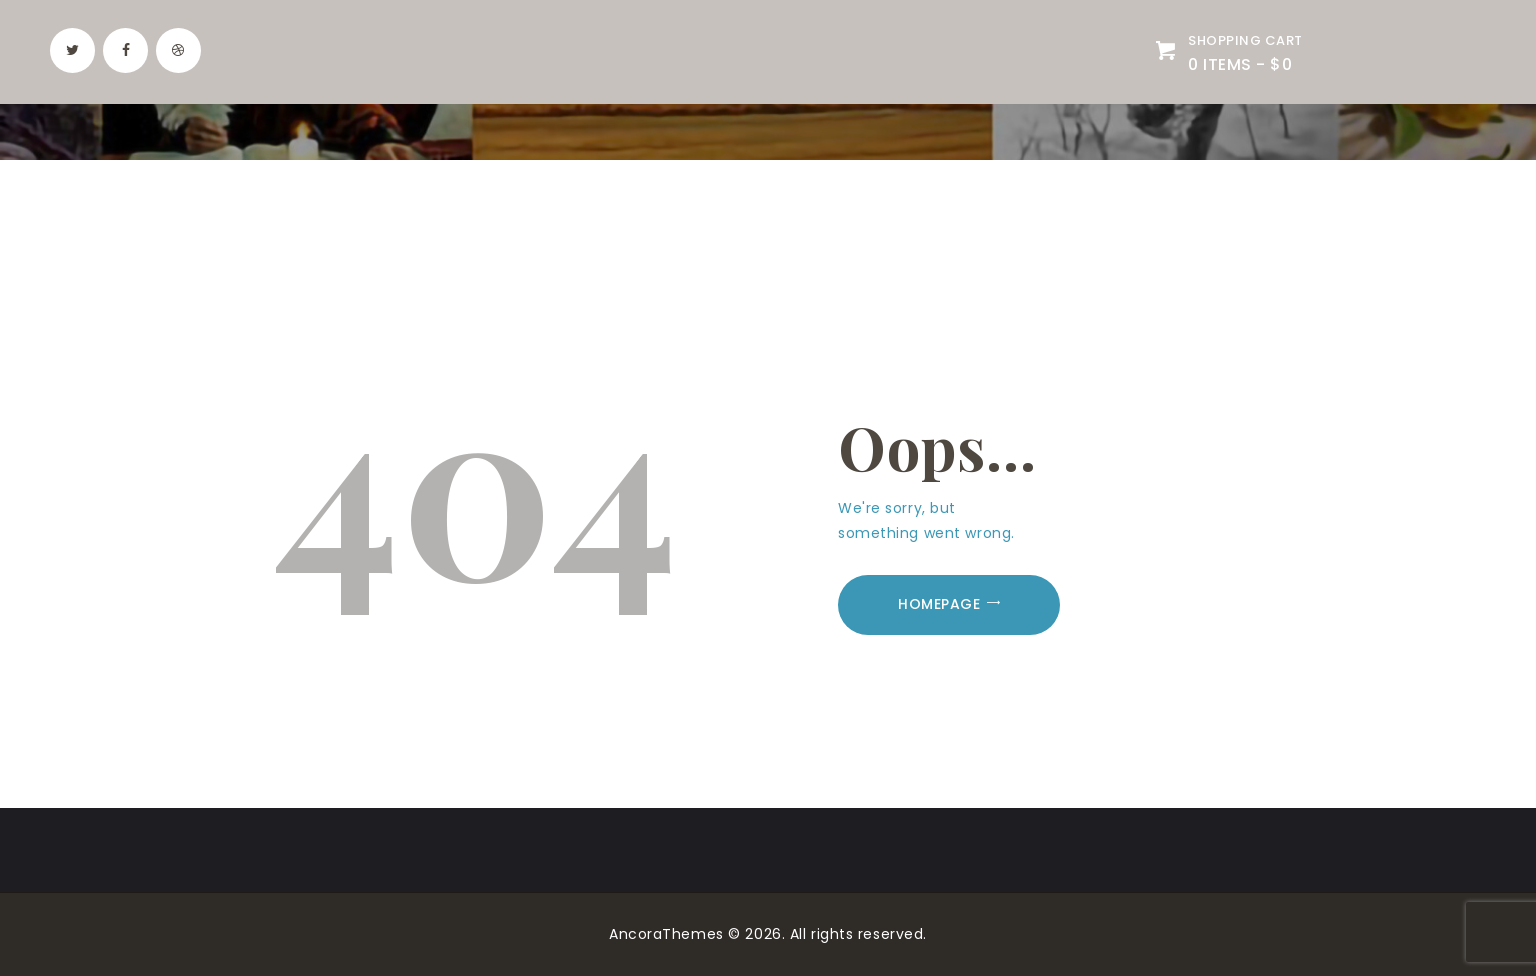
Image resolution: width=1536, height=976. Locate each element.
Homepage (939, 604)
